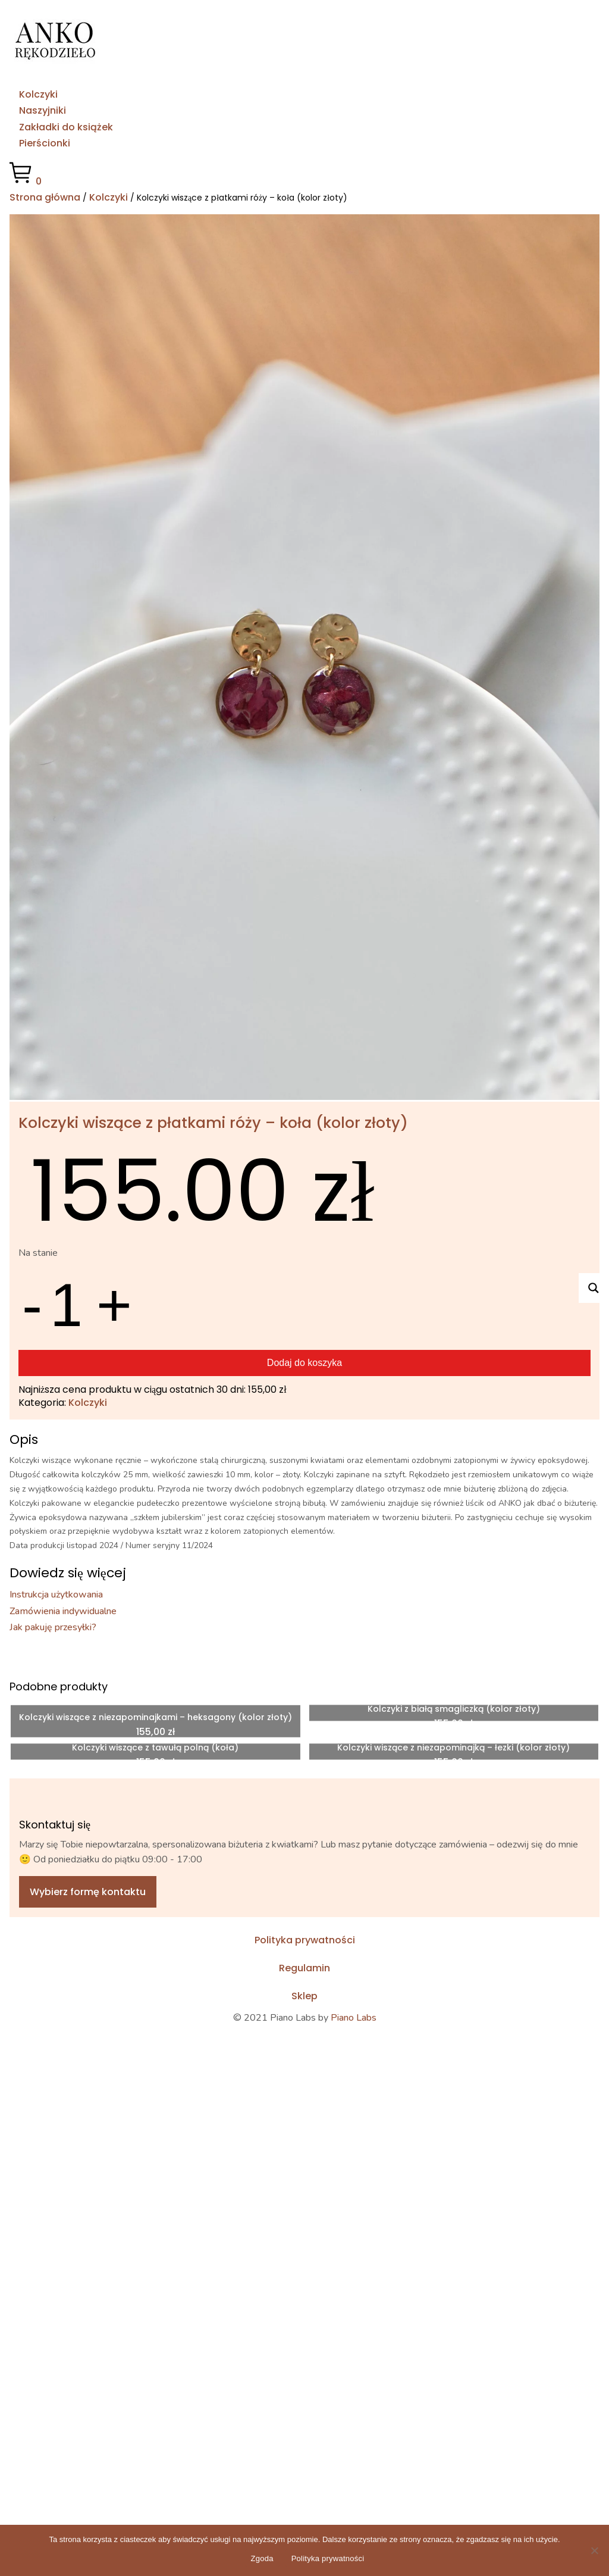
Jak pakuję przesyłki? (53, 1627)
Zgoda (262, 2558)
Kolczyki (38, 94)
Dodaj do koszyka (304, 1363)
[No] (594, 2550)
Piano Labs (353, 2017)
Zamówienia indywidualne (63, 1611)
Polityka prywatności (305, 1940)
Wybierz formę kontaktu (88, 1892)
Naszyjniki (42, 110)
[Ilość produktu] (69, 1305)
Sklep (304, 1996)
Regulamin (304, 1968)
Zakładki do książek (66, 127)
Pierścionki (44, 143)
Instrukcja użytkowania (56, 1594)
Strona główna (45, 197)
